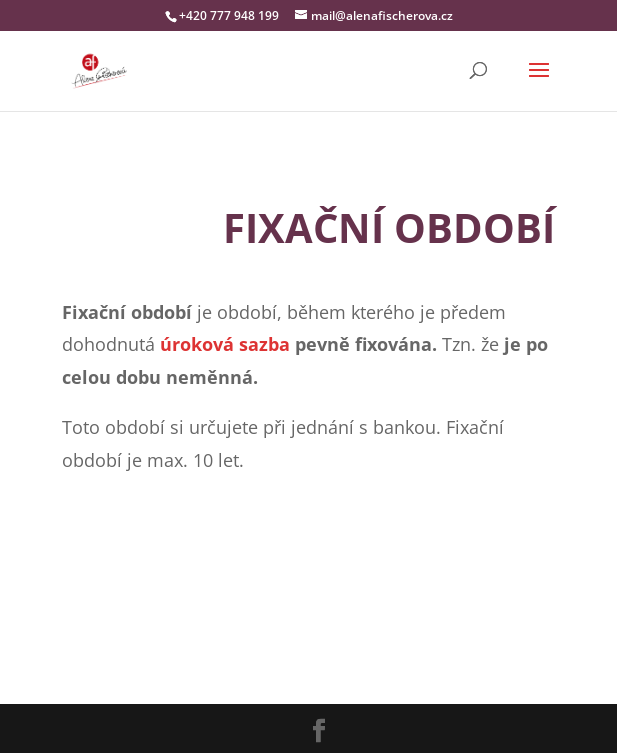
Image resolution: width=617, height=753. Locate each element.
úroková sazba (225, 344)
